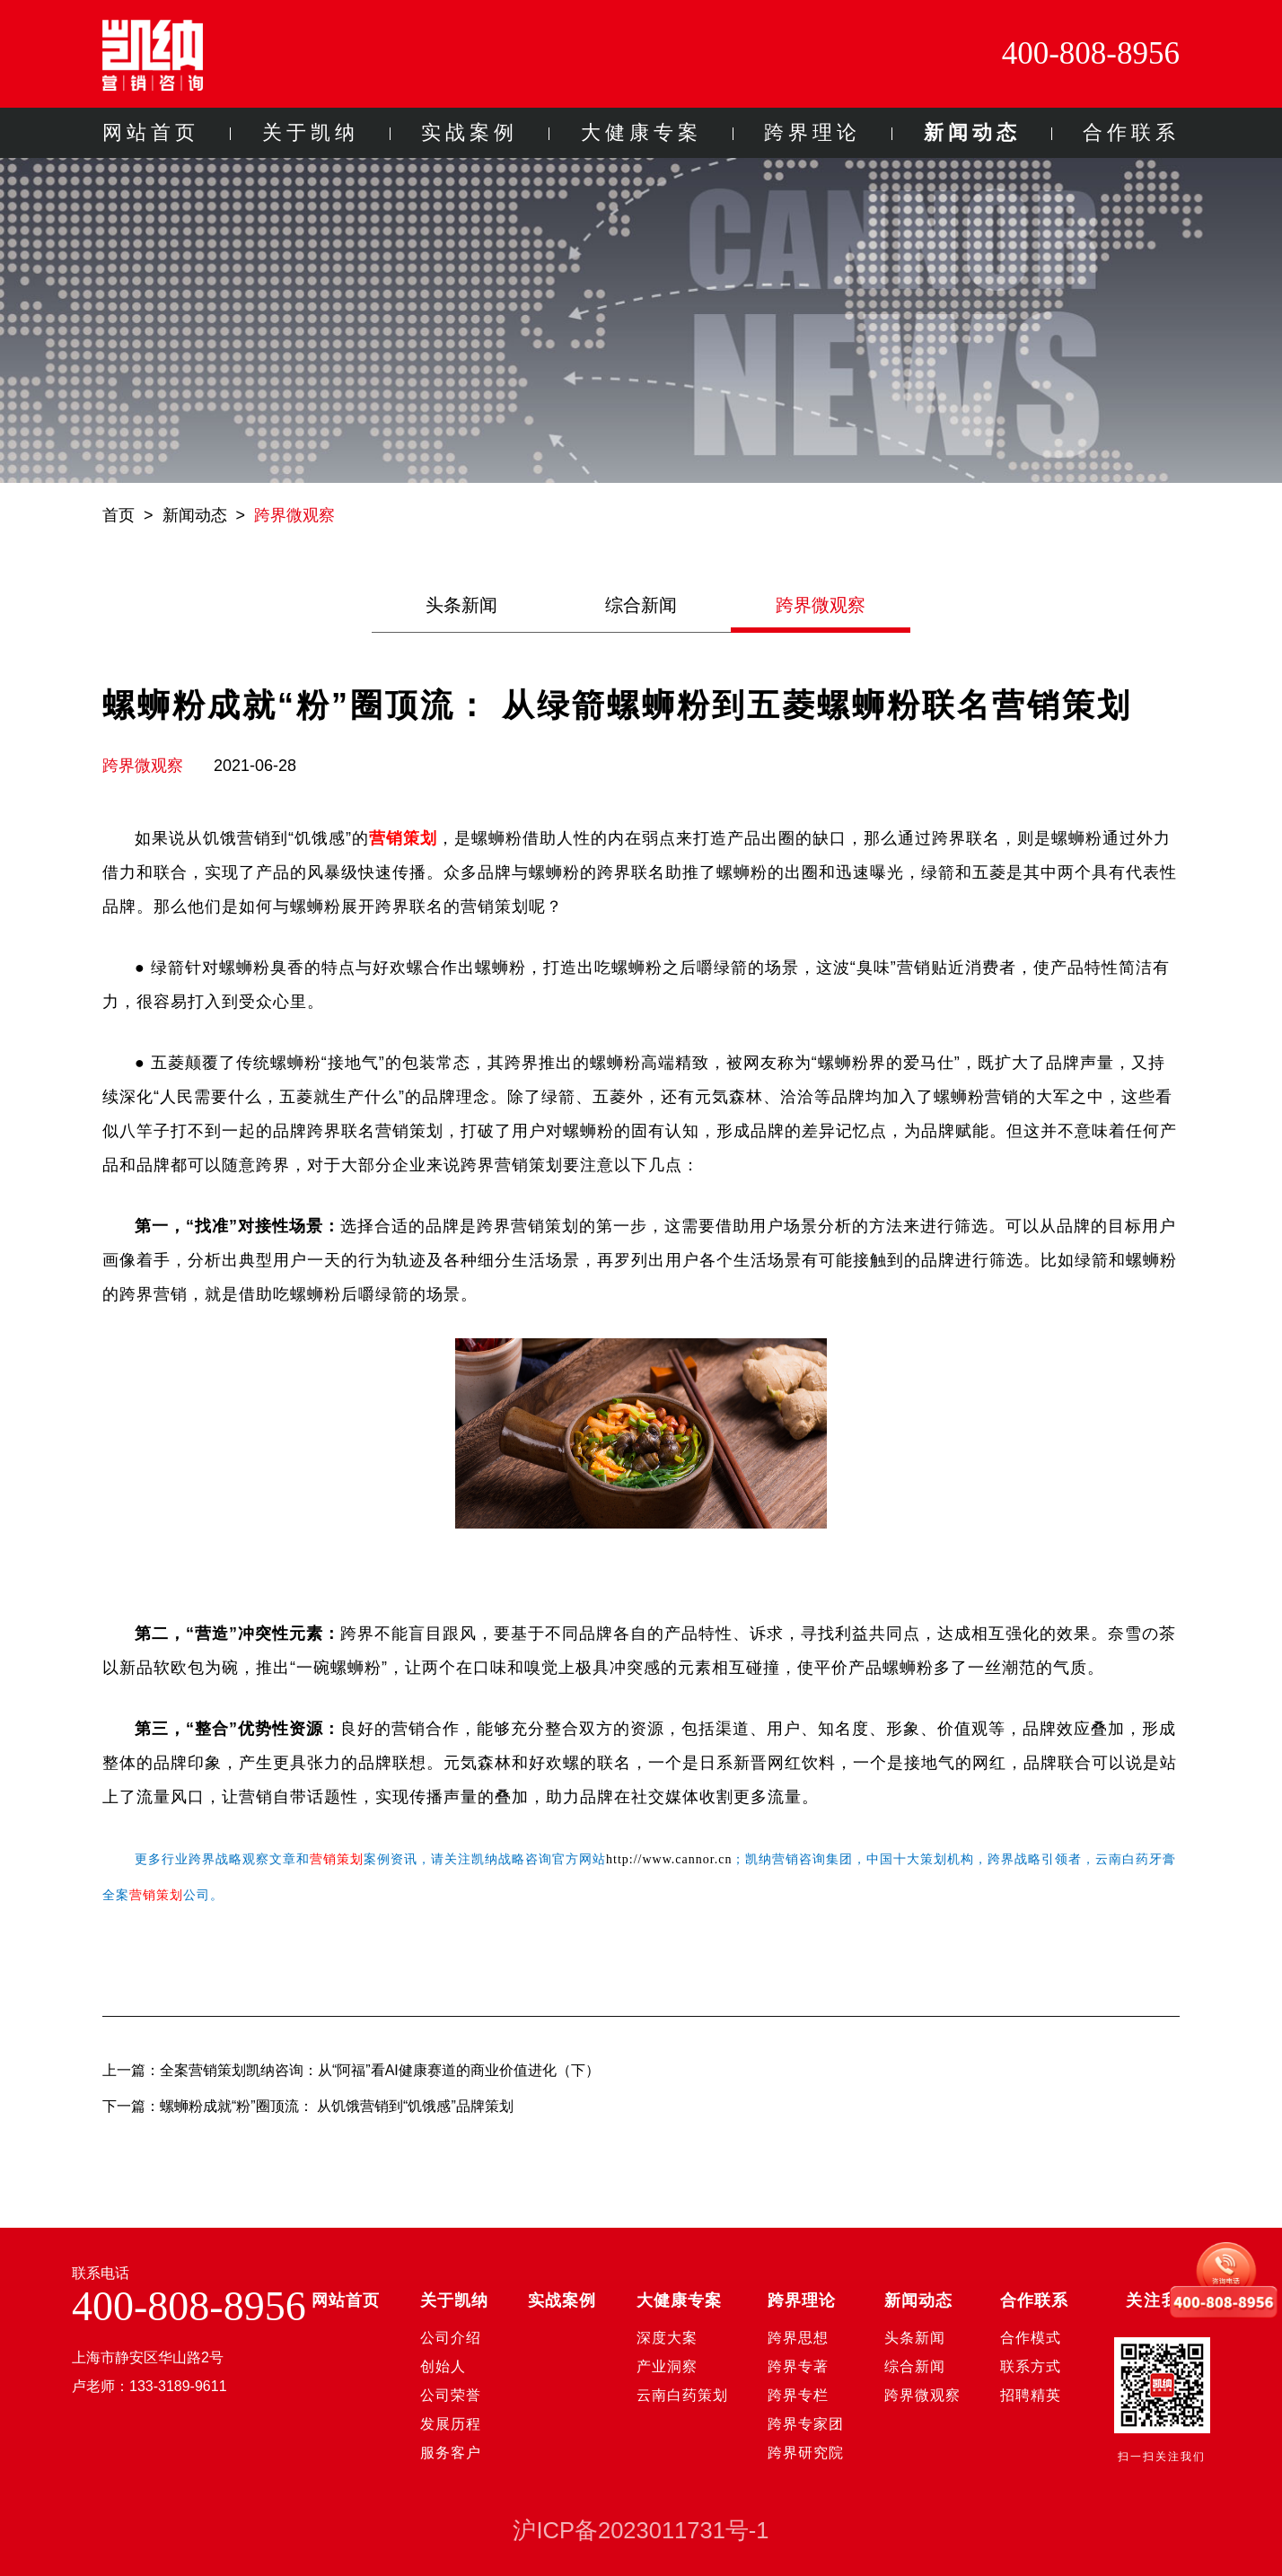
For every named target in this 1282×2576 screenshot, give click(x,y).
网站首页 (150, 132)
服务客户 (450, 2452)
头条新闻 (461, 605)
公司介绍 (450, 2337)
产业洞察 (667, 2366)
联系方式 (1030, 2366)
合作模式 (1030, 2337)
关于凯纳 (310, 132)
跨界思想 (798, 2337)
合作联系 (1131, 132)
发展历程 (450, 2423)
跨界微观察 (294, 515)
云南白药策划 (682, 2395)
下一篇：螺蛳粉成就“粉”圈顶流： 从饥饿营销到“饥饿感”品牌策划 (308, 2106)
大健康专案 (641, 132)
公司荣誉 (450, 2395)
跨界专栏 (798, 2395)
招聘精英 (1030, 2395)
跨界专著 (798, 2366)
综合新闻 (641, 605)
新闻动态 (972, 132)
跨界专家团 (806, 2423)
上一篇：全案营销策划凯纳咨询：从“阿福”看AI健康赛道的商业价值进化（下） (351, 2070)
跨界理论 (812, 132)
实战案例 (469, 132)
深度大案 (667, 2337)
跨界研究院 (806, 2452)
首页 (118, 515)
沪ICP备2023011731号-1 (640, 2530)
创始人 (443, 2366)
